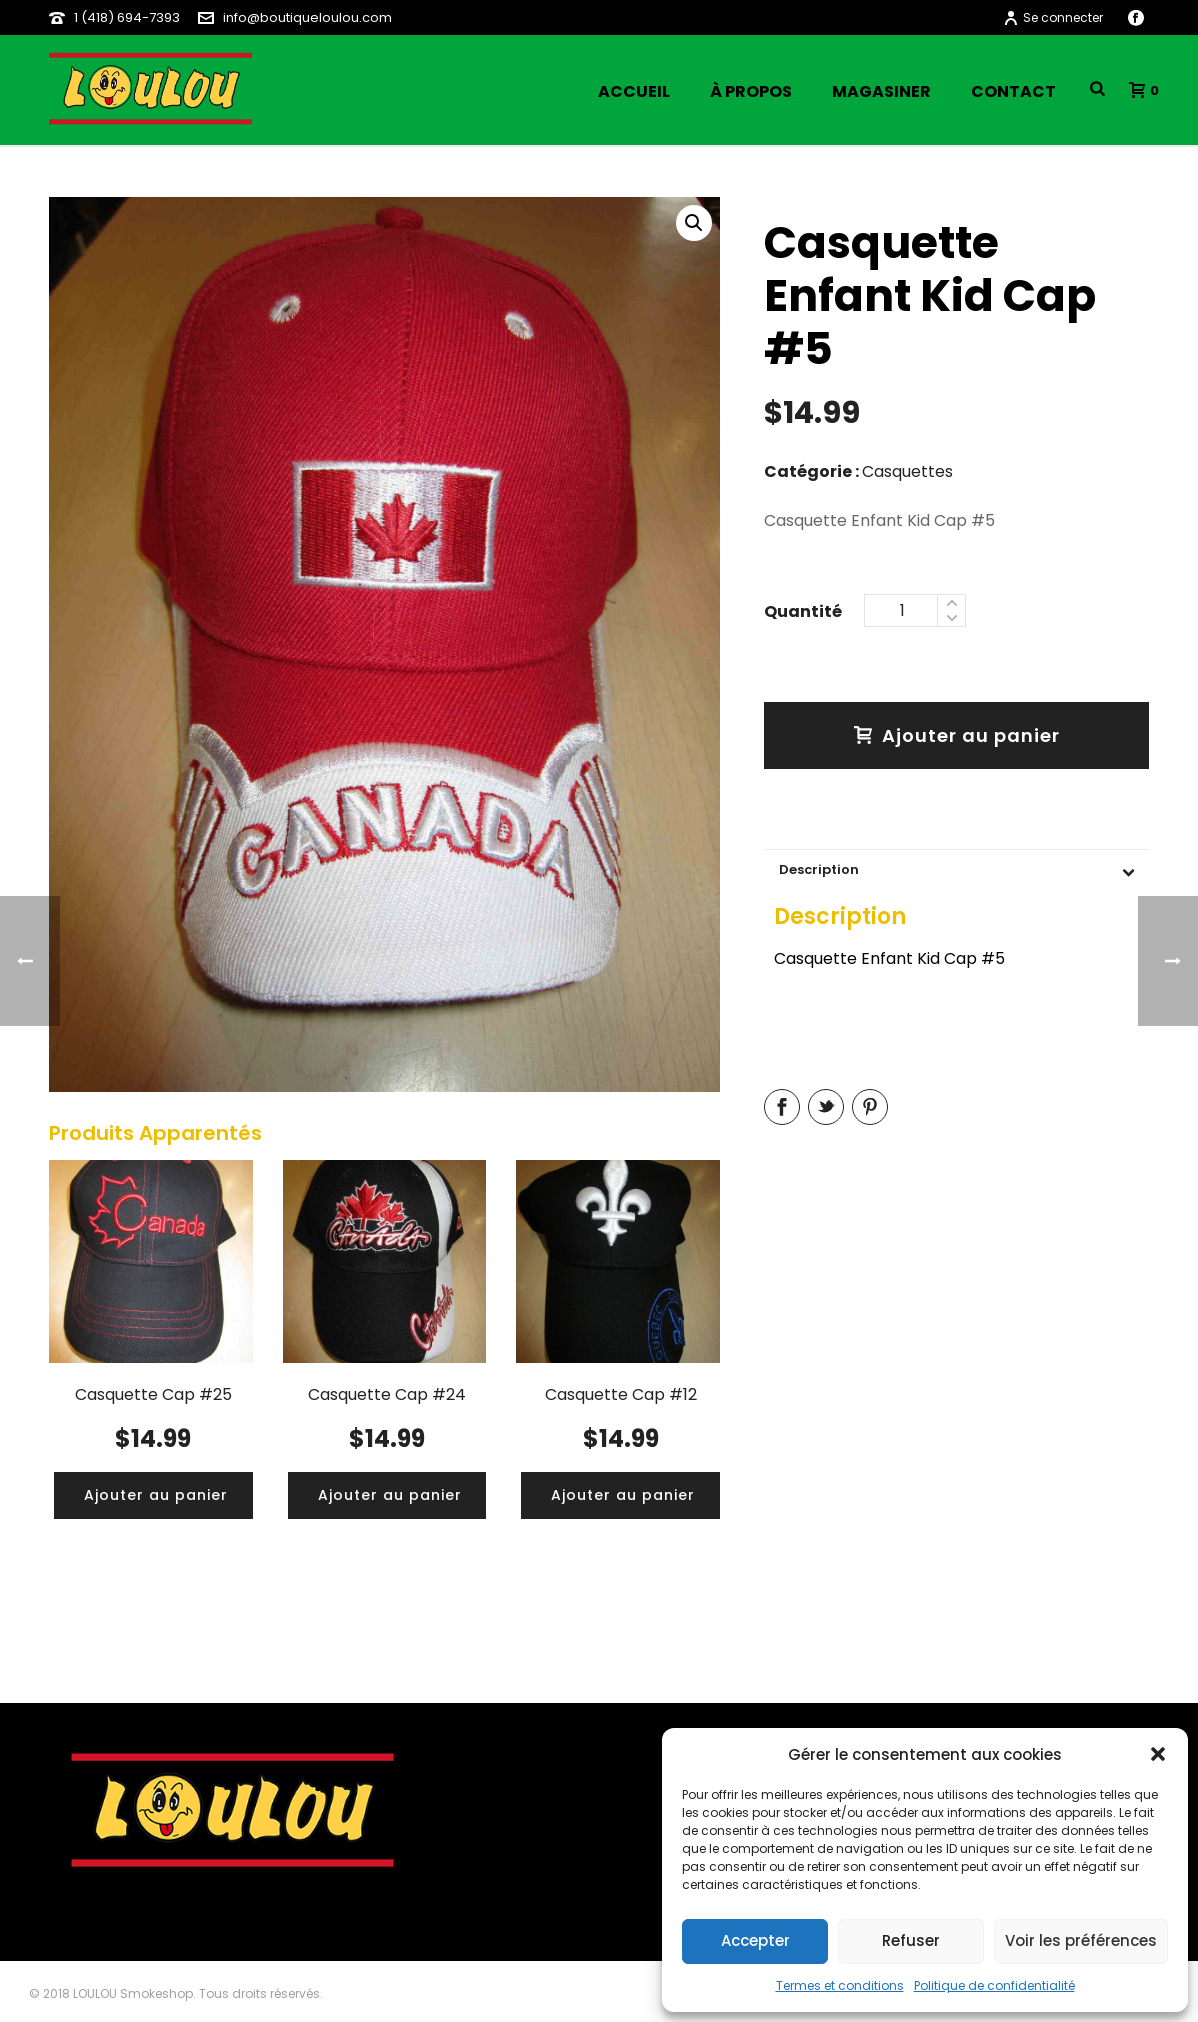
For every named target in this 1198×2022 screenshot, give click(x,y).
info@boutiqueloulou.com (307, 17)
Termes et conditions (840, 1985)
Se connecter (1053, 17)
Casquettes (907, 471)
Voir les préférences (1081, 1940)
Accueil (634, 91)
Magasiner (881, 91)
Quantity (803, 609)
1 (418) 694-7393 (127, 17)
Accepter (755, 1940)
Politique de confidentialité (994, 1985)
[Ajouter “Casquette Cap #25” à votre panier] (156, 1495)
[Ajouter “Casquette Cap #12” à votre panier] (623, 1495)
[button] (1158, 1754)
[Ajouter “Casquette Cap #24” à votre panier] (390, 1495)
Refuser (911, 1940)
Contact (1013, 91)
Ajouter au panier (957, 735)
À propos (751, 91)
